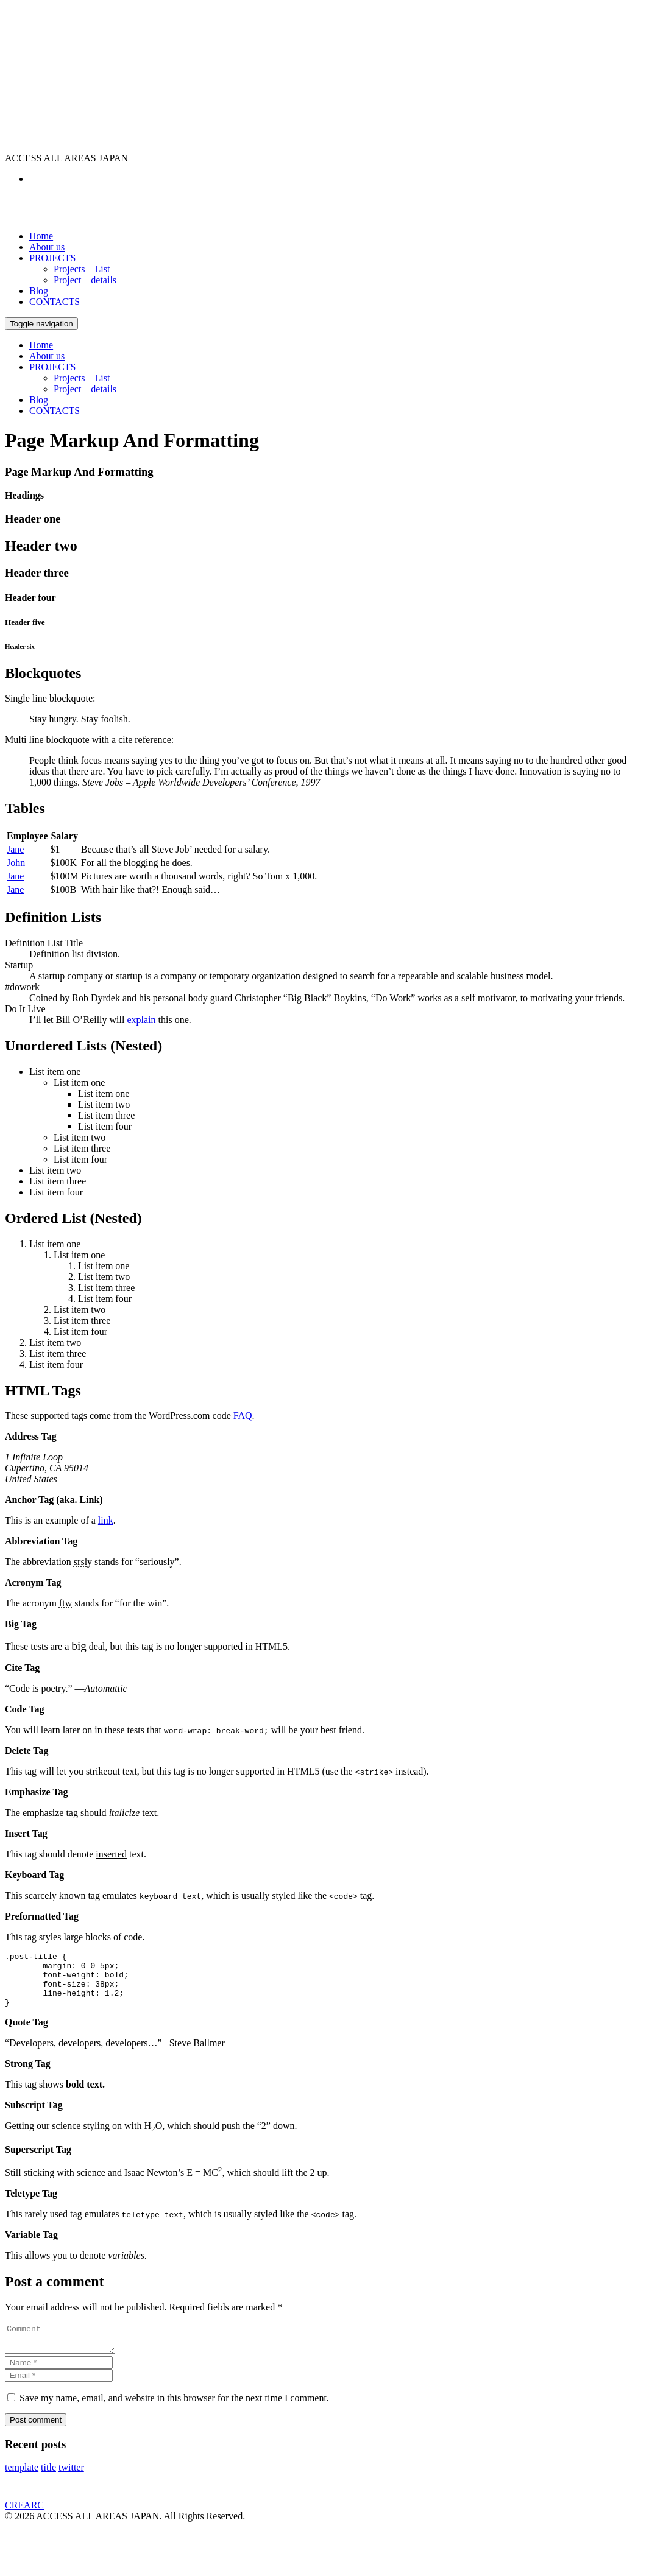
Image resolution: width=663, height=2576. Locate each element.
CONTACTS (54, 302)
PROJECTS (52, 258)
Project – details (85, 280)
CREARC (24, 2521)
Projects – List (82, 269)
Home (41, 236)
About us (47, 247)
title (48, 2484)
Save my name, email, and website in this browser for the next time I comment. (174, 2414)
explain (141, 1020)
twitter (71, 2484)
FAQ (242, 1415)
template (21, 2484)
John (16, 862)
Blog (38, 291)
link (105, 1520)
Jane (15, 849)
